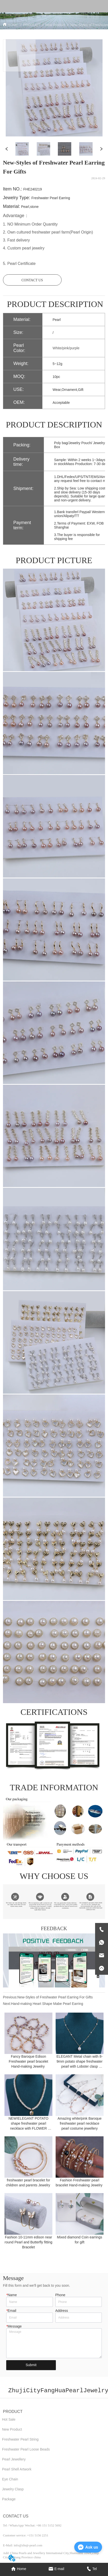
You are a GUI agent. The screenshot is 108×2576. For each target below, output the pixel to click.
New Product (55, 25)
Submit (31, 2365)
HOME (13, 25)
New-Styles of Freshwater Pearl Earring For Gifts (55, 1997)
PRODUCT (31, 25)
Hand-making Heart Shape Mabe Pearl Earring (47, 2004)
